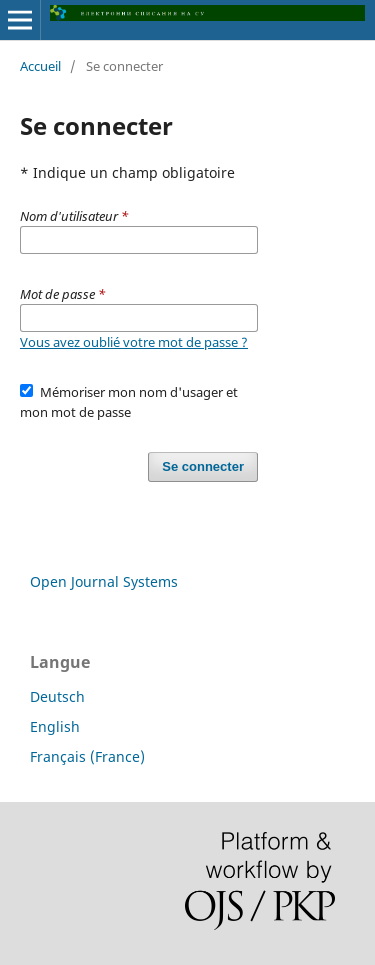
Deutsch (57, 696)
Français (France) (87, 756)
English (55, 726)
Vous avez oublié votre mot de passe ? (134, 342)
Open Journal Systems (104, 581)
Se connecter (203, 466)
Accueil (40, 66)
